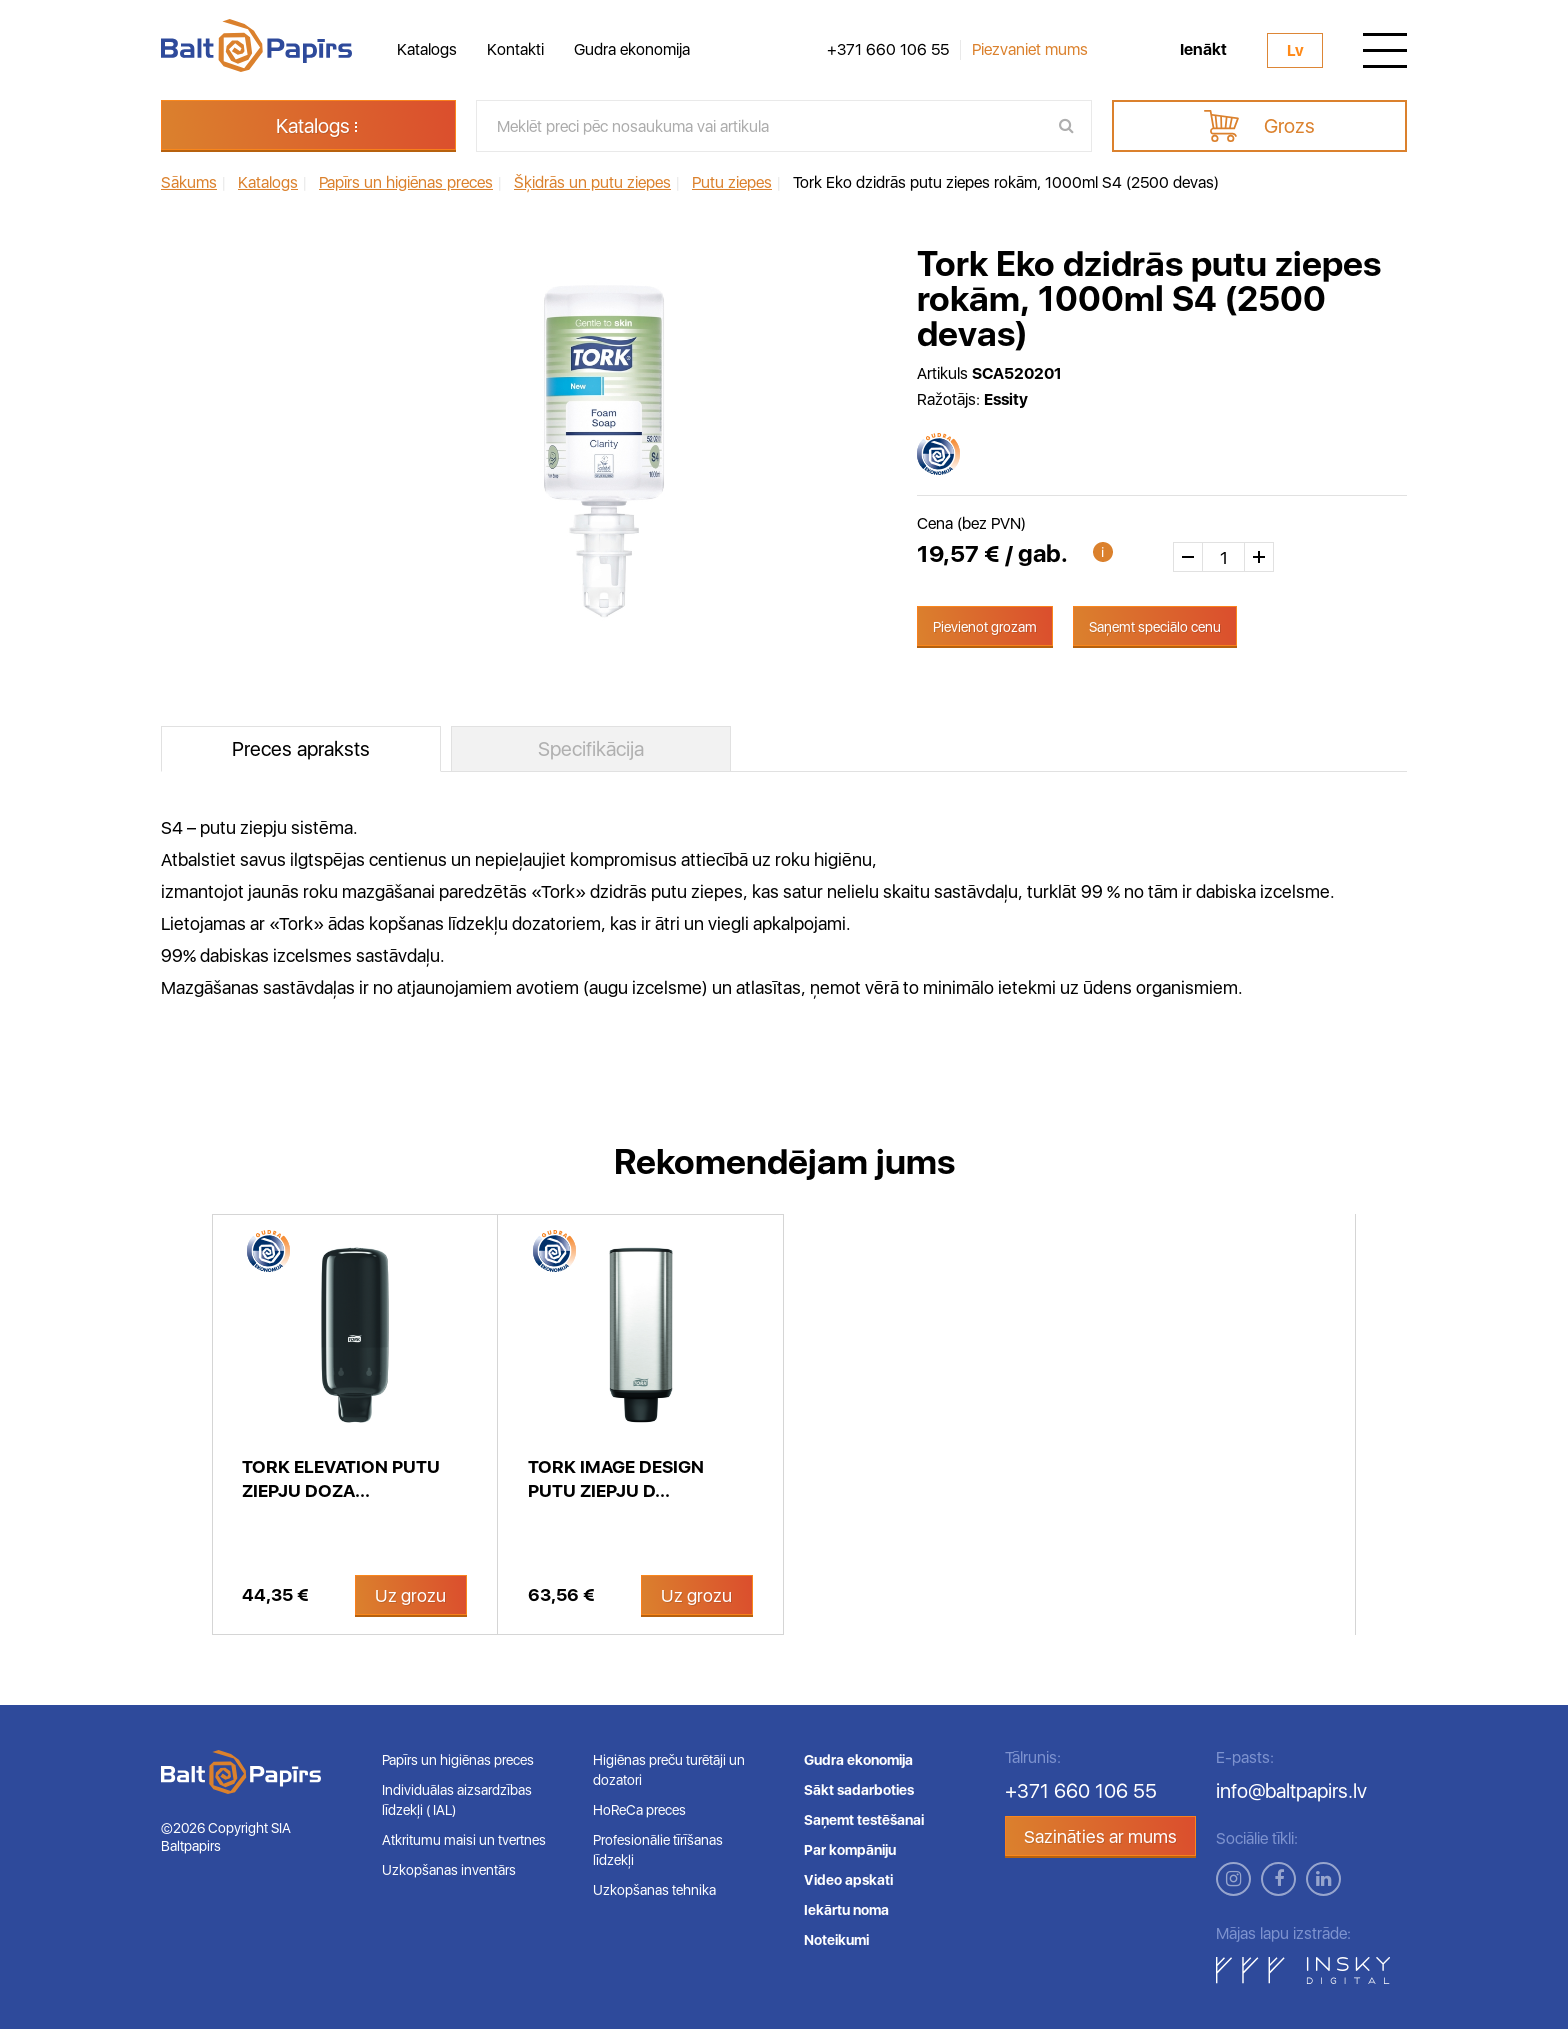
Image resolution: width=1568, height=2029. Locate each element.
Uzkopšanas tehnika (654, 1890)
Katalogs (427, 49)
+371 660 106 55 (888, 50)
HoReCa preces (639, 1810)
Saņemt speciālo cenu (1155, 627)
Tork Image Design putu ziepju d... (616, 1478)
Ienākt (1203, 50)
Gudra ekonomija (632, 49)
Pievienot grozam (985, 627)
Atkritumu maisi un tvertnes (464, 1840)
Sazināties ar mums (1100, 1836)
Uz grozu (410, 1595)
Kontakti (515, 49)
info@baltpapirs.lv (1291, 1791)
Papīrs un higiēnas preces (458, 1760)
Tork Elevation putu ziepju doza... (341, 1478)
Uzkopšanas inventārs (449, 1870)
